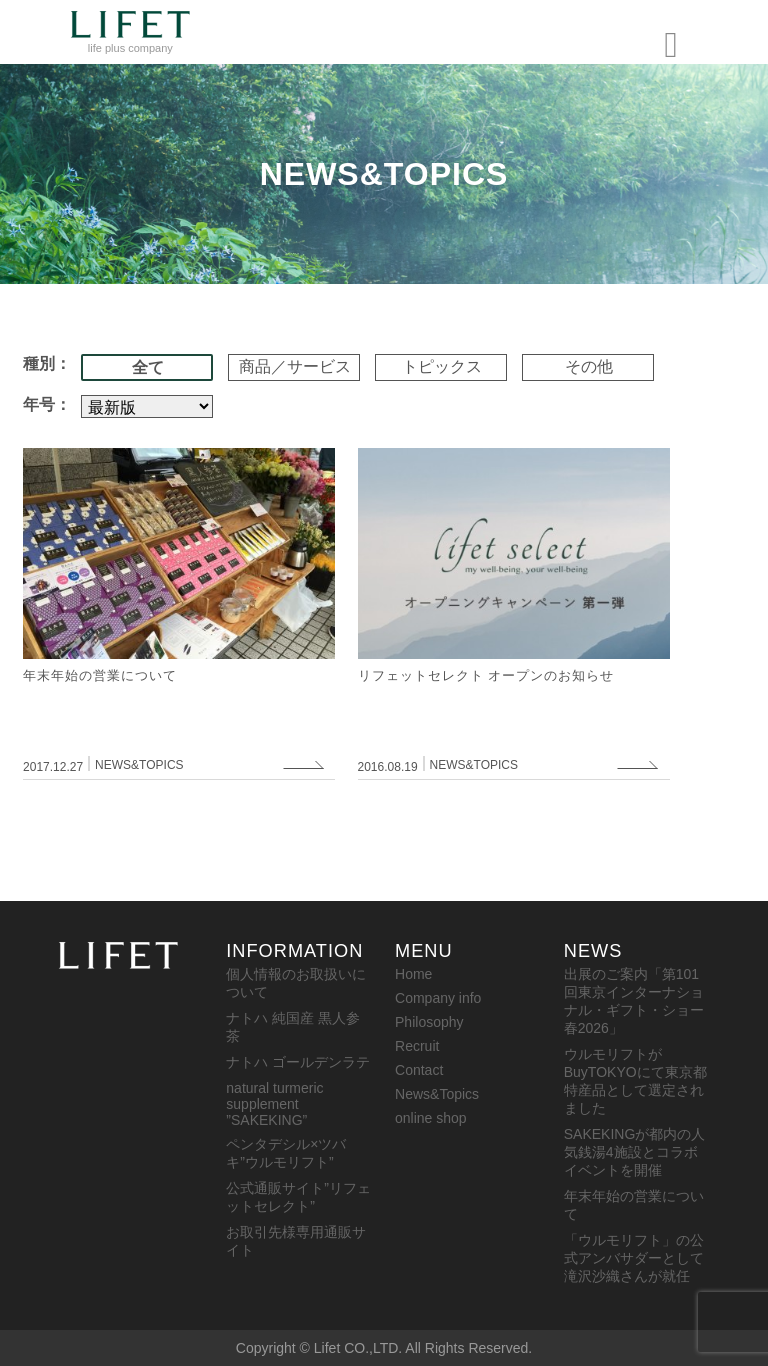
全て (148, 367)
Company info (438, 998)
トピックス (442, 366)
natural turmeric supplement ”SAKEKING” (274, 1104)
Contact (419, 1070)
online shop (431, 1118)
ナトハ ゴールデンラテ (298, 1062)
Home (413, 974)
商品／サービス (295, 366)
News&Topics (437, 1094)
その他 (589, 366)
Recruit (417, 1046)
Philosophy (429, 1022)
